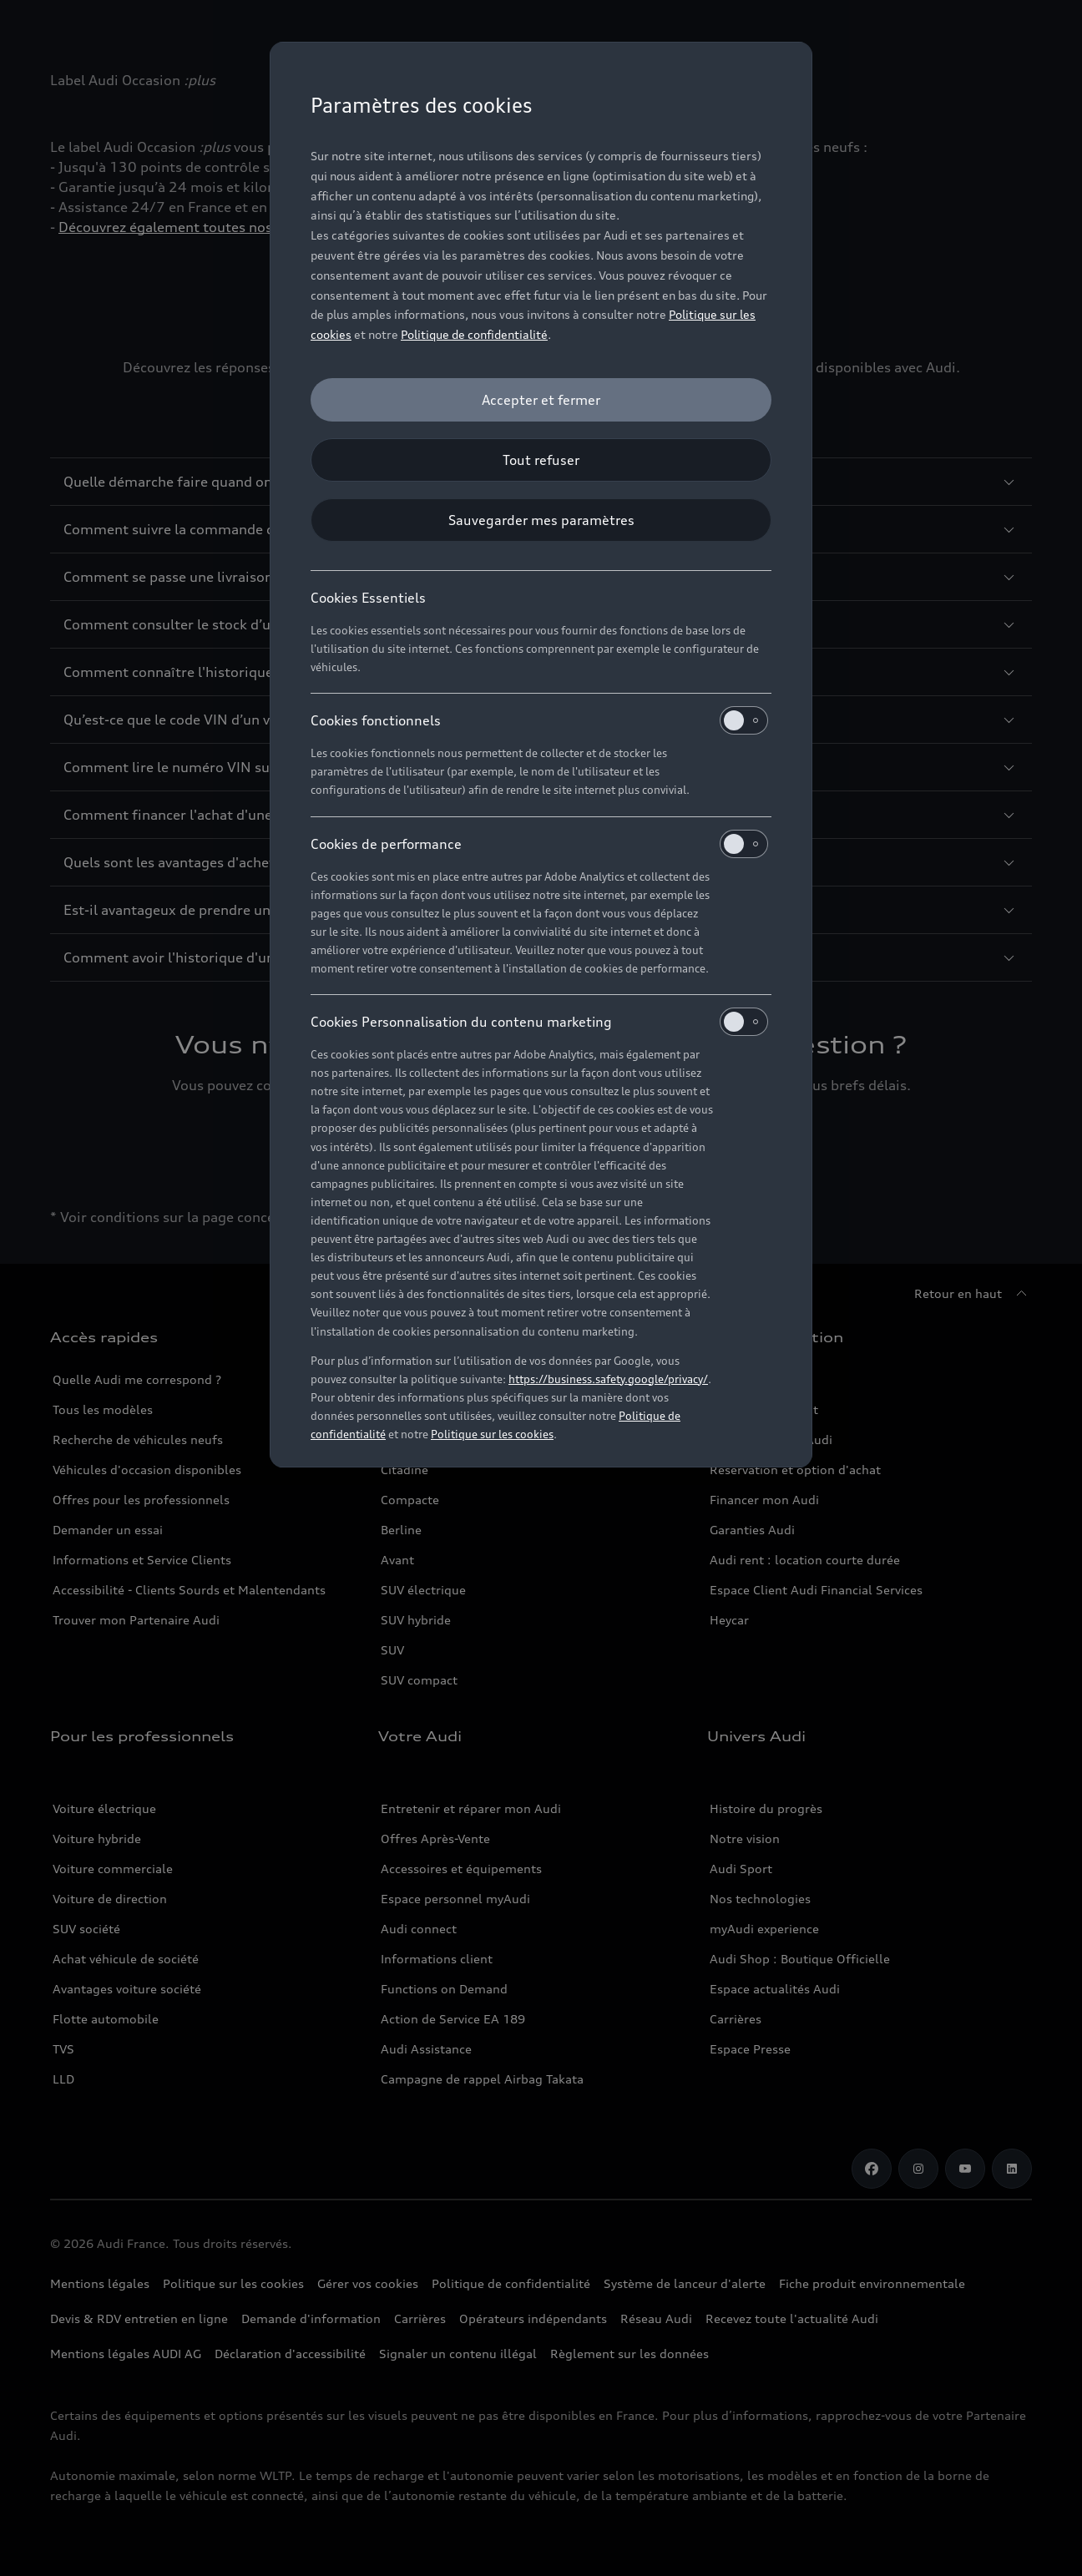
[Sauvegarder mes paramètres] (541, 520)
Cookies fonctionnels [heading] (539, 720)
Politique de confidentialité (474, 334)
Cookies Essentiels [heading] (368, 597)
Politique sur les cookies (492, 1434)
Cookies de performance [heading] (539, 844)
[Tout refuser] (541, 460)
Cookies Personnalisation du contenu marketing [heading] (539, 1021)
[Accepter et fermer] (541, 400)
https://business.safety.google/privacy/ (608, 1379)
